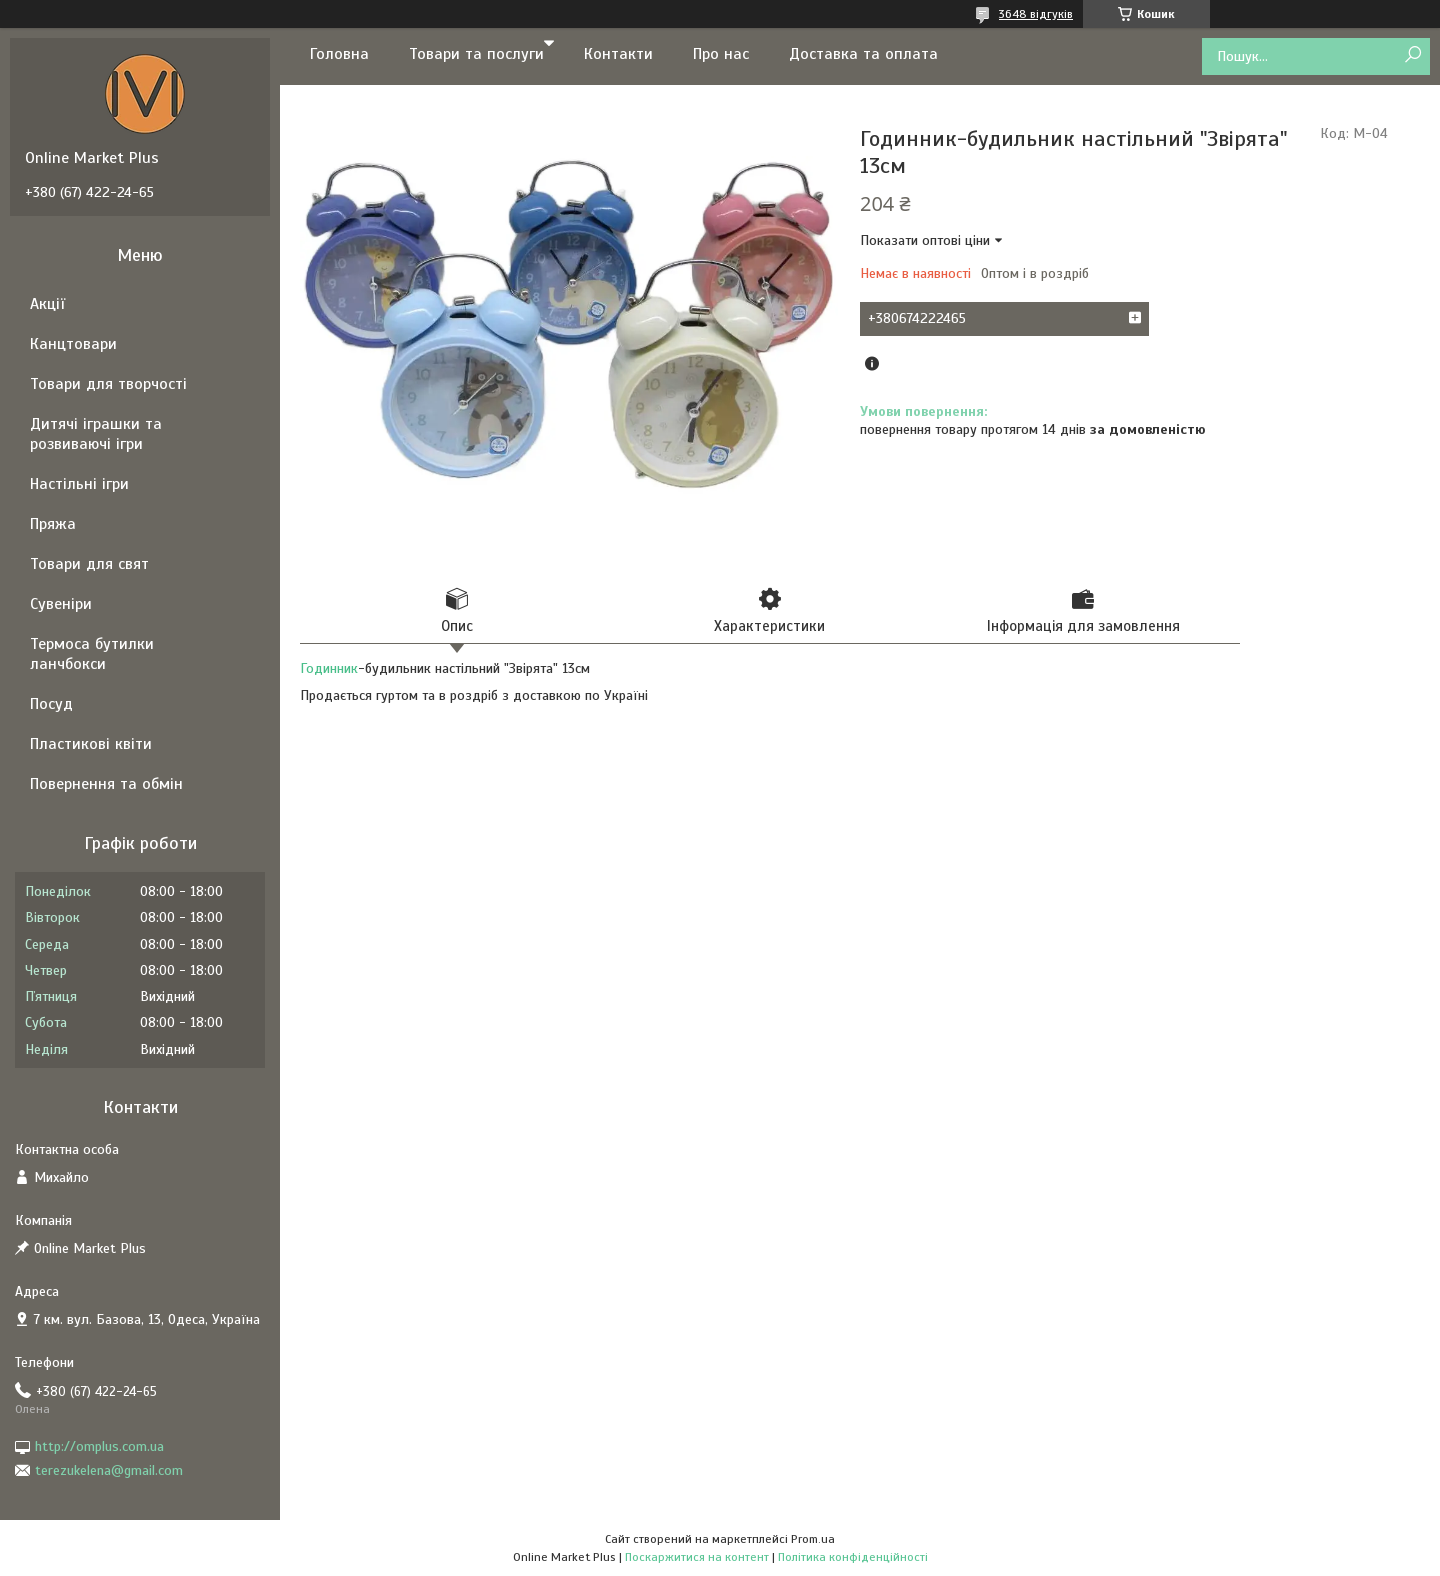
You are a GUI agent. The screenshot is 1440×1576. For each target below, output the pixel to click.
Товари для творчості (108, 384)
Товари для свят (89, 564)
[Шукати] (1412, 55)
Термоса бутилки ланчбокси (92, 654)
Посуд (51, 704)
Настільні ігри (79, 484)
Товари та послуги (476, 54)
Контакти (618, 54)
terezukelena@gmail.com (109, 1470)
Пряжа (53, 524)
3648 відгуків (1036, 14)
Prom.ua (813, 1539)
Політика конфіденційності (853, 1557)
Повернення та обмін (106, 784)
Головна (339, 54)
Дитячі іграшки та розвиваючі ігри (96, 434)
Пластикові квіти (91, 744)
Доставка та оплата (863, 54)
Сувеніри (61, 604)
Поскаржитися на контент (697, 1557)
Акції (47, 304)
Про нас (721, 54)
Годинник (329, 668)
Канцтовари (73, 344)
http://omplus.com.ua (99, 1446)
